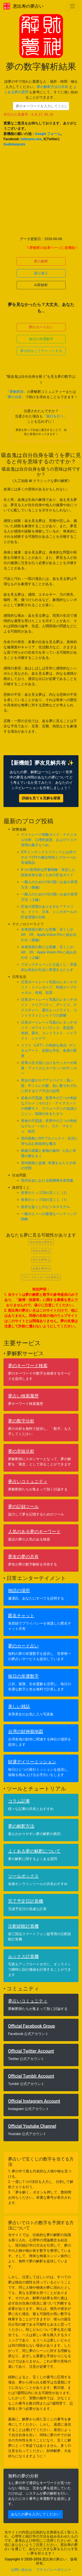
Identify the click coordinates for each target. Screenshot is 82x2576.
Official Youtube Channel (32, 2126)
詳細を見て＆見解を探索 (41, 798)
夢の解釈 (41, 261)
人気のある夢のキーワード (34, 1531)
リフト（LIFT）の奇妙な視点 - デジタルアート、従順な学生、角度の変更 (49, 1050)
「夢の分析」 (14, 397)
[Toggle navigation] (72, 6)
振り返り (41, 273)
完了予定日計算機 (25, 1901)
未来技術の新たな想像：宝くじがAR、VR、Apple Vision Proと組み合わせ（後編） (49, 934)
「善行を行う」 (55, 416)
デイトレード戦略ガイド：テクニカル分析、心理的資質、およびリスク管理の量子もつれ (49, 839)
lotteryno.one (31, 139)
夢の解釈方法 (21, 1826)
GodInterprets (14, 144)
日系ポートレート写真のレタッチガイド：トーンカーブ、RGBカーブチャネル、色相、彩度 (49, 987)
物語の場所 (19, 1590)
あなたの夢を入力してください (35, 2514)
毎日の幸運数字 (41, 339)
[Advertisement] (41, 192)
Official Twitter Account (31, 2051)
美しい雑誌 (19, 1706)
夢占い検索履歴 (23, 1396)
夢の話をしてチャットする (41, 351)
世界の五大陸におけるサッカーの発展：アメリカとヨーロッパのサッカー (49, 1068)
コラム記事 (19, 1801)
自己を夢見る (41, 1259)
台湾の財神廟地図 (25, 1731)
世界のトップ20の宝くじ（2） (45, 1193)
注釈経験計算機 (23, 1926)
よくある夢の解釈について (34, 1851)
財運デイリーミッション (32, 1761)
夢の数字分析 (21, 1421)
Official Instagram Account (34, 2101)
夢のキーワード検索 (27, 1365)
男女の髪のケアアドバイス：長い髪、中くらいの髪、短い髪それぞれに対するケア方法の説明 (49, 1085)
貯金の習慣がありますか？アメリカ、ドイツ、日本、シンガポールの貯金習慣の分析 (49, 911)
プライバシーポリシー (53, 2570)
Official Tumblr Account (31, 2076)
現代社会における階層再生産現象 (47, 1180)
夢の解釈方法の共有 (52, 87)
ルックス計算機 (23, 1956)
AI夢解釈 (41, 285)
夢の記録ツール (23, 1506)
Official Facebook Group (31, 2026)
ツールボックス (23, 1876)
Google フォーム (48, 134)
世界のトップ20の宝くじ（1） (45, 1200)
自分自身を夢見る (41, 1242)
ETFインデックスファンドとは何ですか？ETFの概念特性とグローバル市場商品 (48, 857)
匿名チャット (21, 1615)
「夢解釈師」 (16, 392)
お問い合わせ (21, 2570)
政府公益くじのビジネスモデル (45, 1207)
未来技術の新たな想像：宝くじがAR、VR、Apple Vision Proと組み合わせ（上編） (49, 952)
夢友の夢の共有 (23, 1556)
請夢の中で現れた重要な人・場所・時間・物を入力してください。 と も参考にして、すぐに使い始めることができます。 (41, 89)
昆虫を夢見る (41, 1251)
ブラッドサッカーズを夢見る (41, 1277)
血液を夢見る (41, 1268)
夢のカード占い (41, 327)
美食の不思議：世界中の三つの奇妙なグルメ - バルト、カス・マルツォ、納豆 (49, 1126)
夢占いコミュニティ (27, 1481)
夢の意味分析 (21, 1451)
